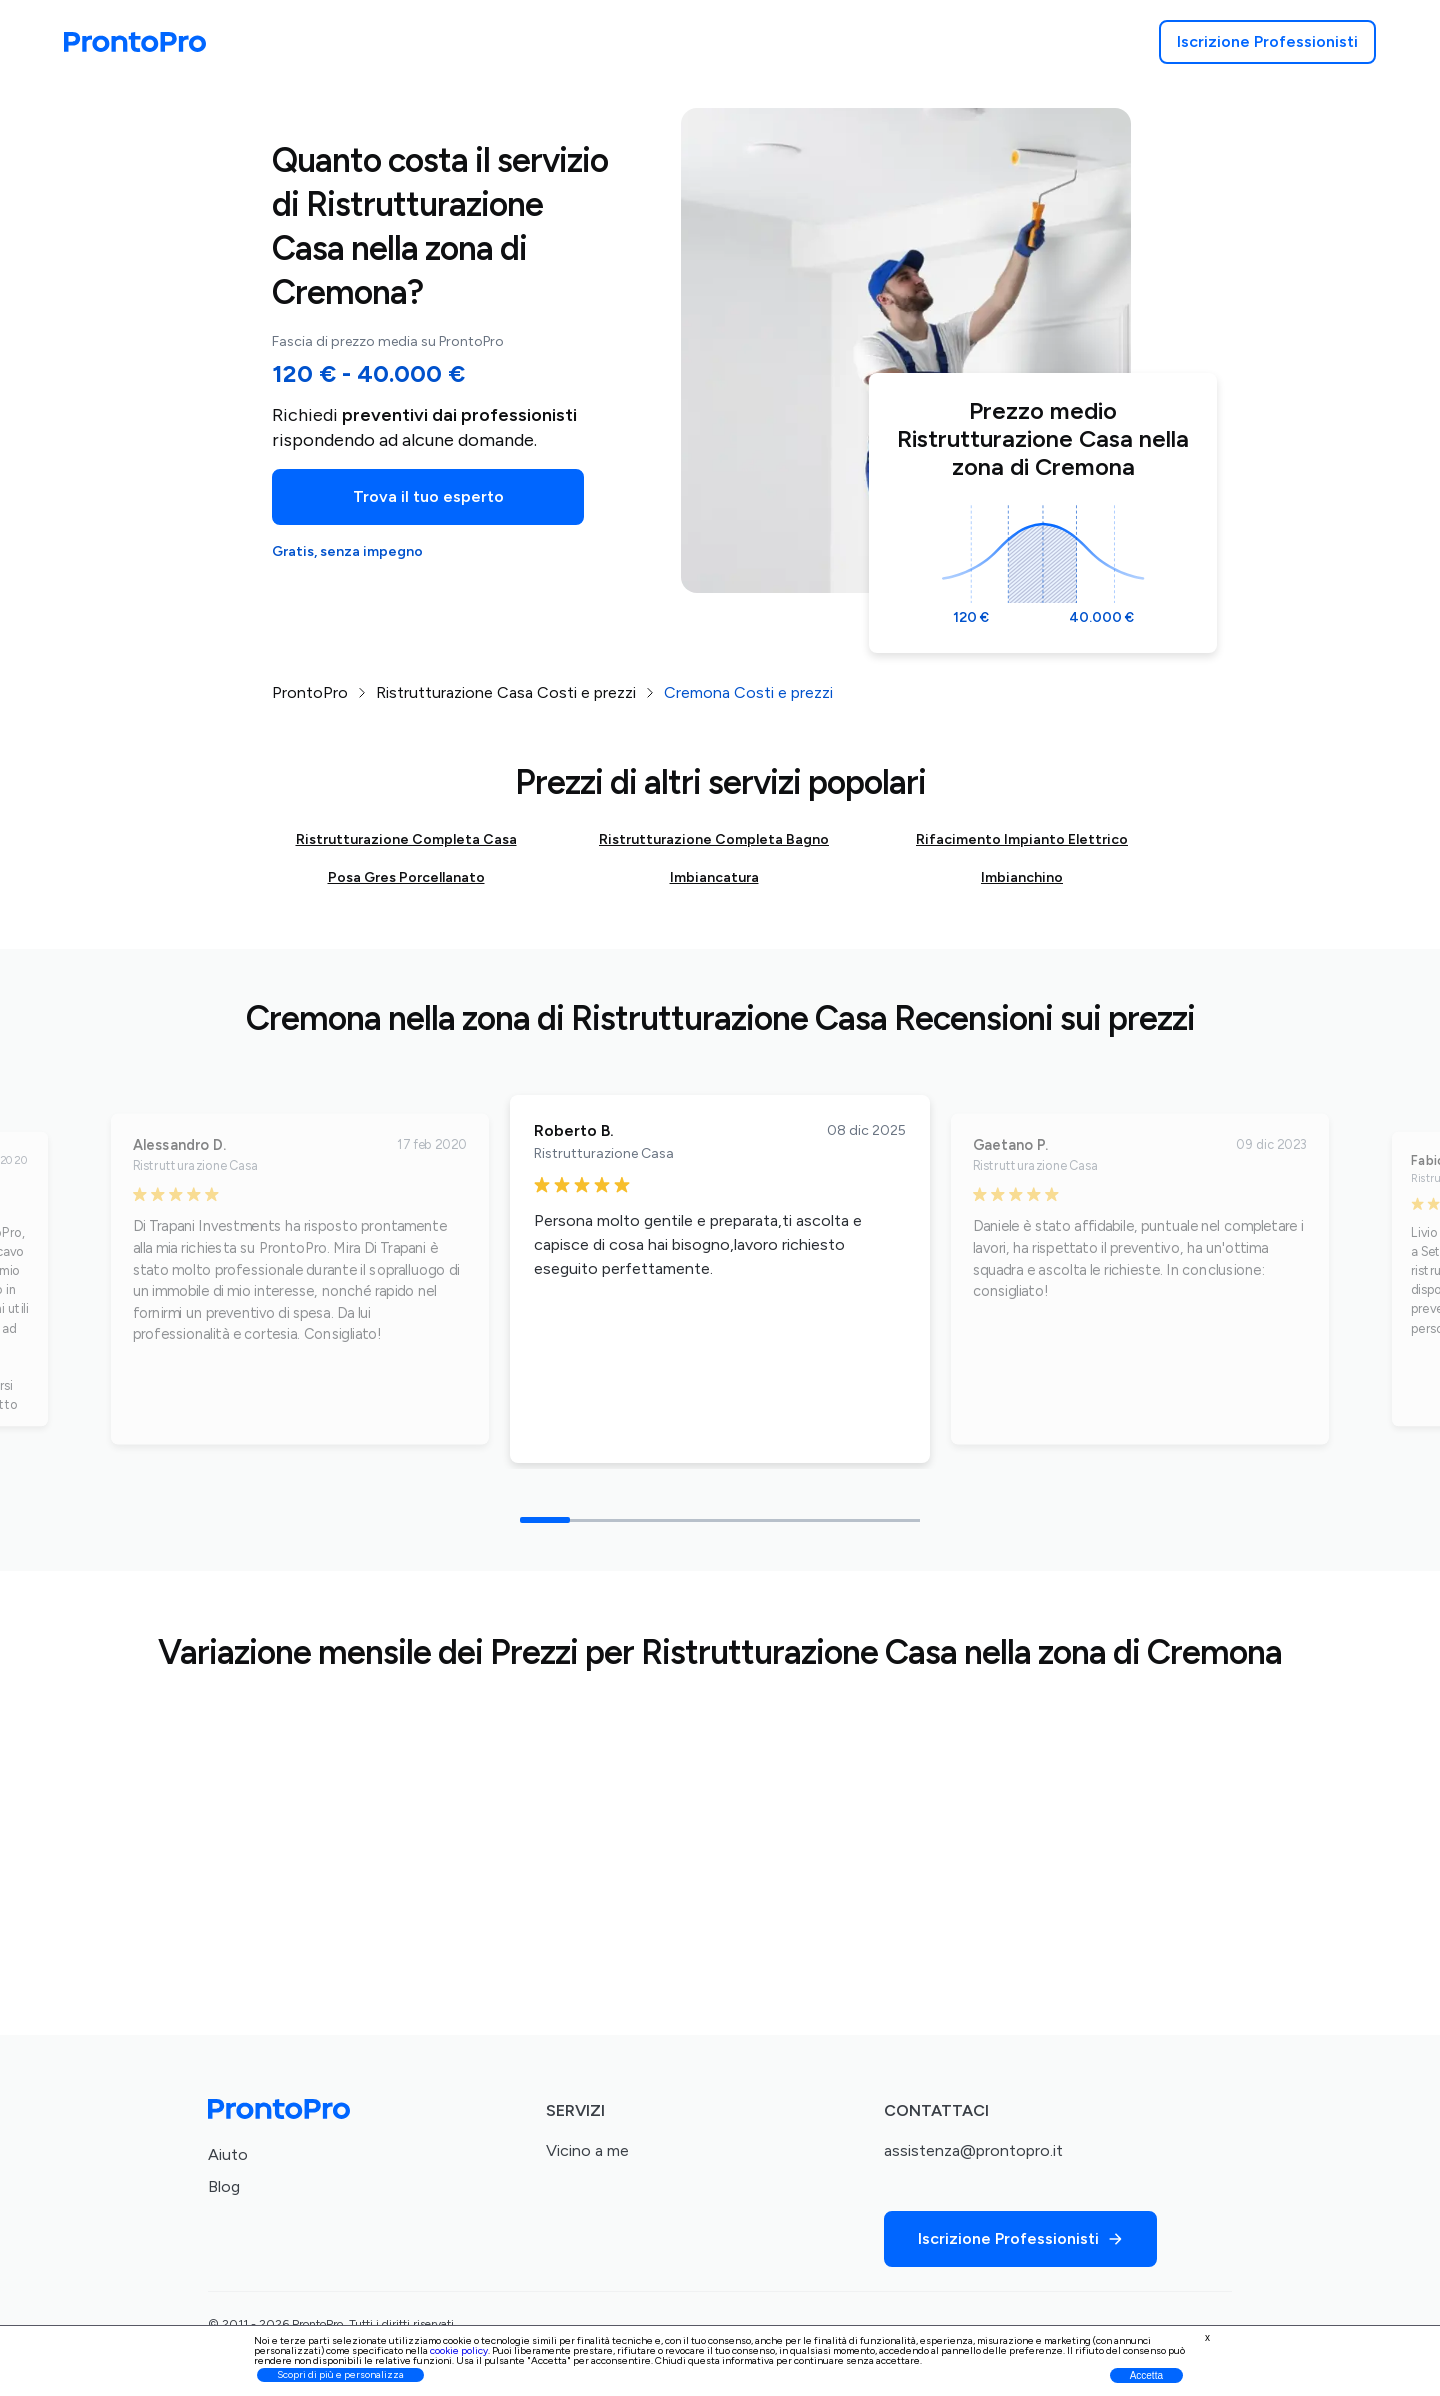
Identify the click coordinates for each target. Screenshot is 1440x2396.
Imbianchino (1022, 877)
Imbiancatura (714, 877)
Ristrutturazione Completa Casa (406, 839)
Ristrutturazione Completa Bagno (714, 839)
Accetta (1146, 2375)
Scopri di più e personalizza (340, 2374)
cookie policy (459, 2350)
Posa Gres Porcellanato (406, 877)
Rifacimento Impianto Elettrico (1022, 839)
